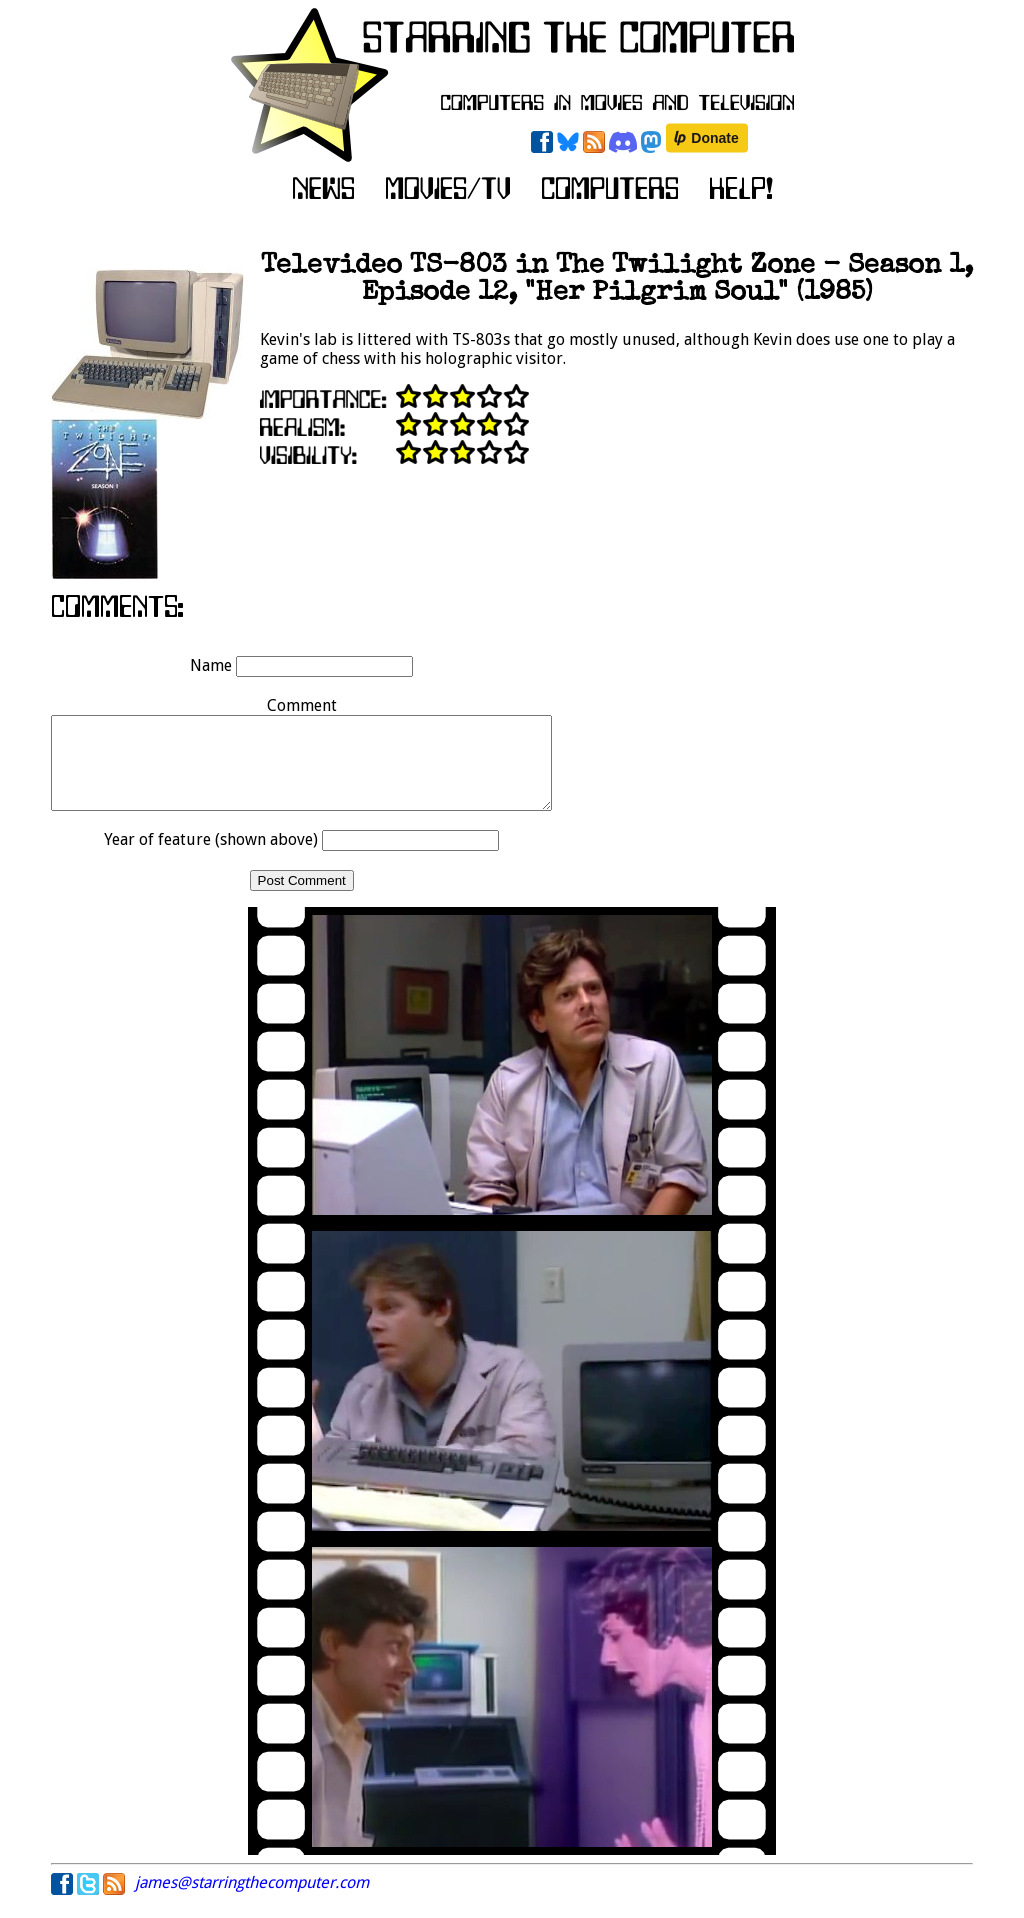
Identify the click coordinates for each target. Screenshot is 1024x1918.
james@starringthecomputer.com (252, 1900)
